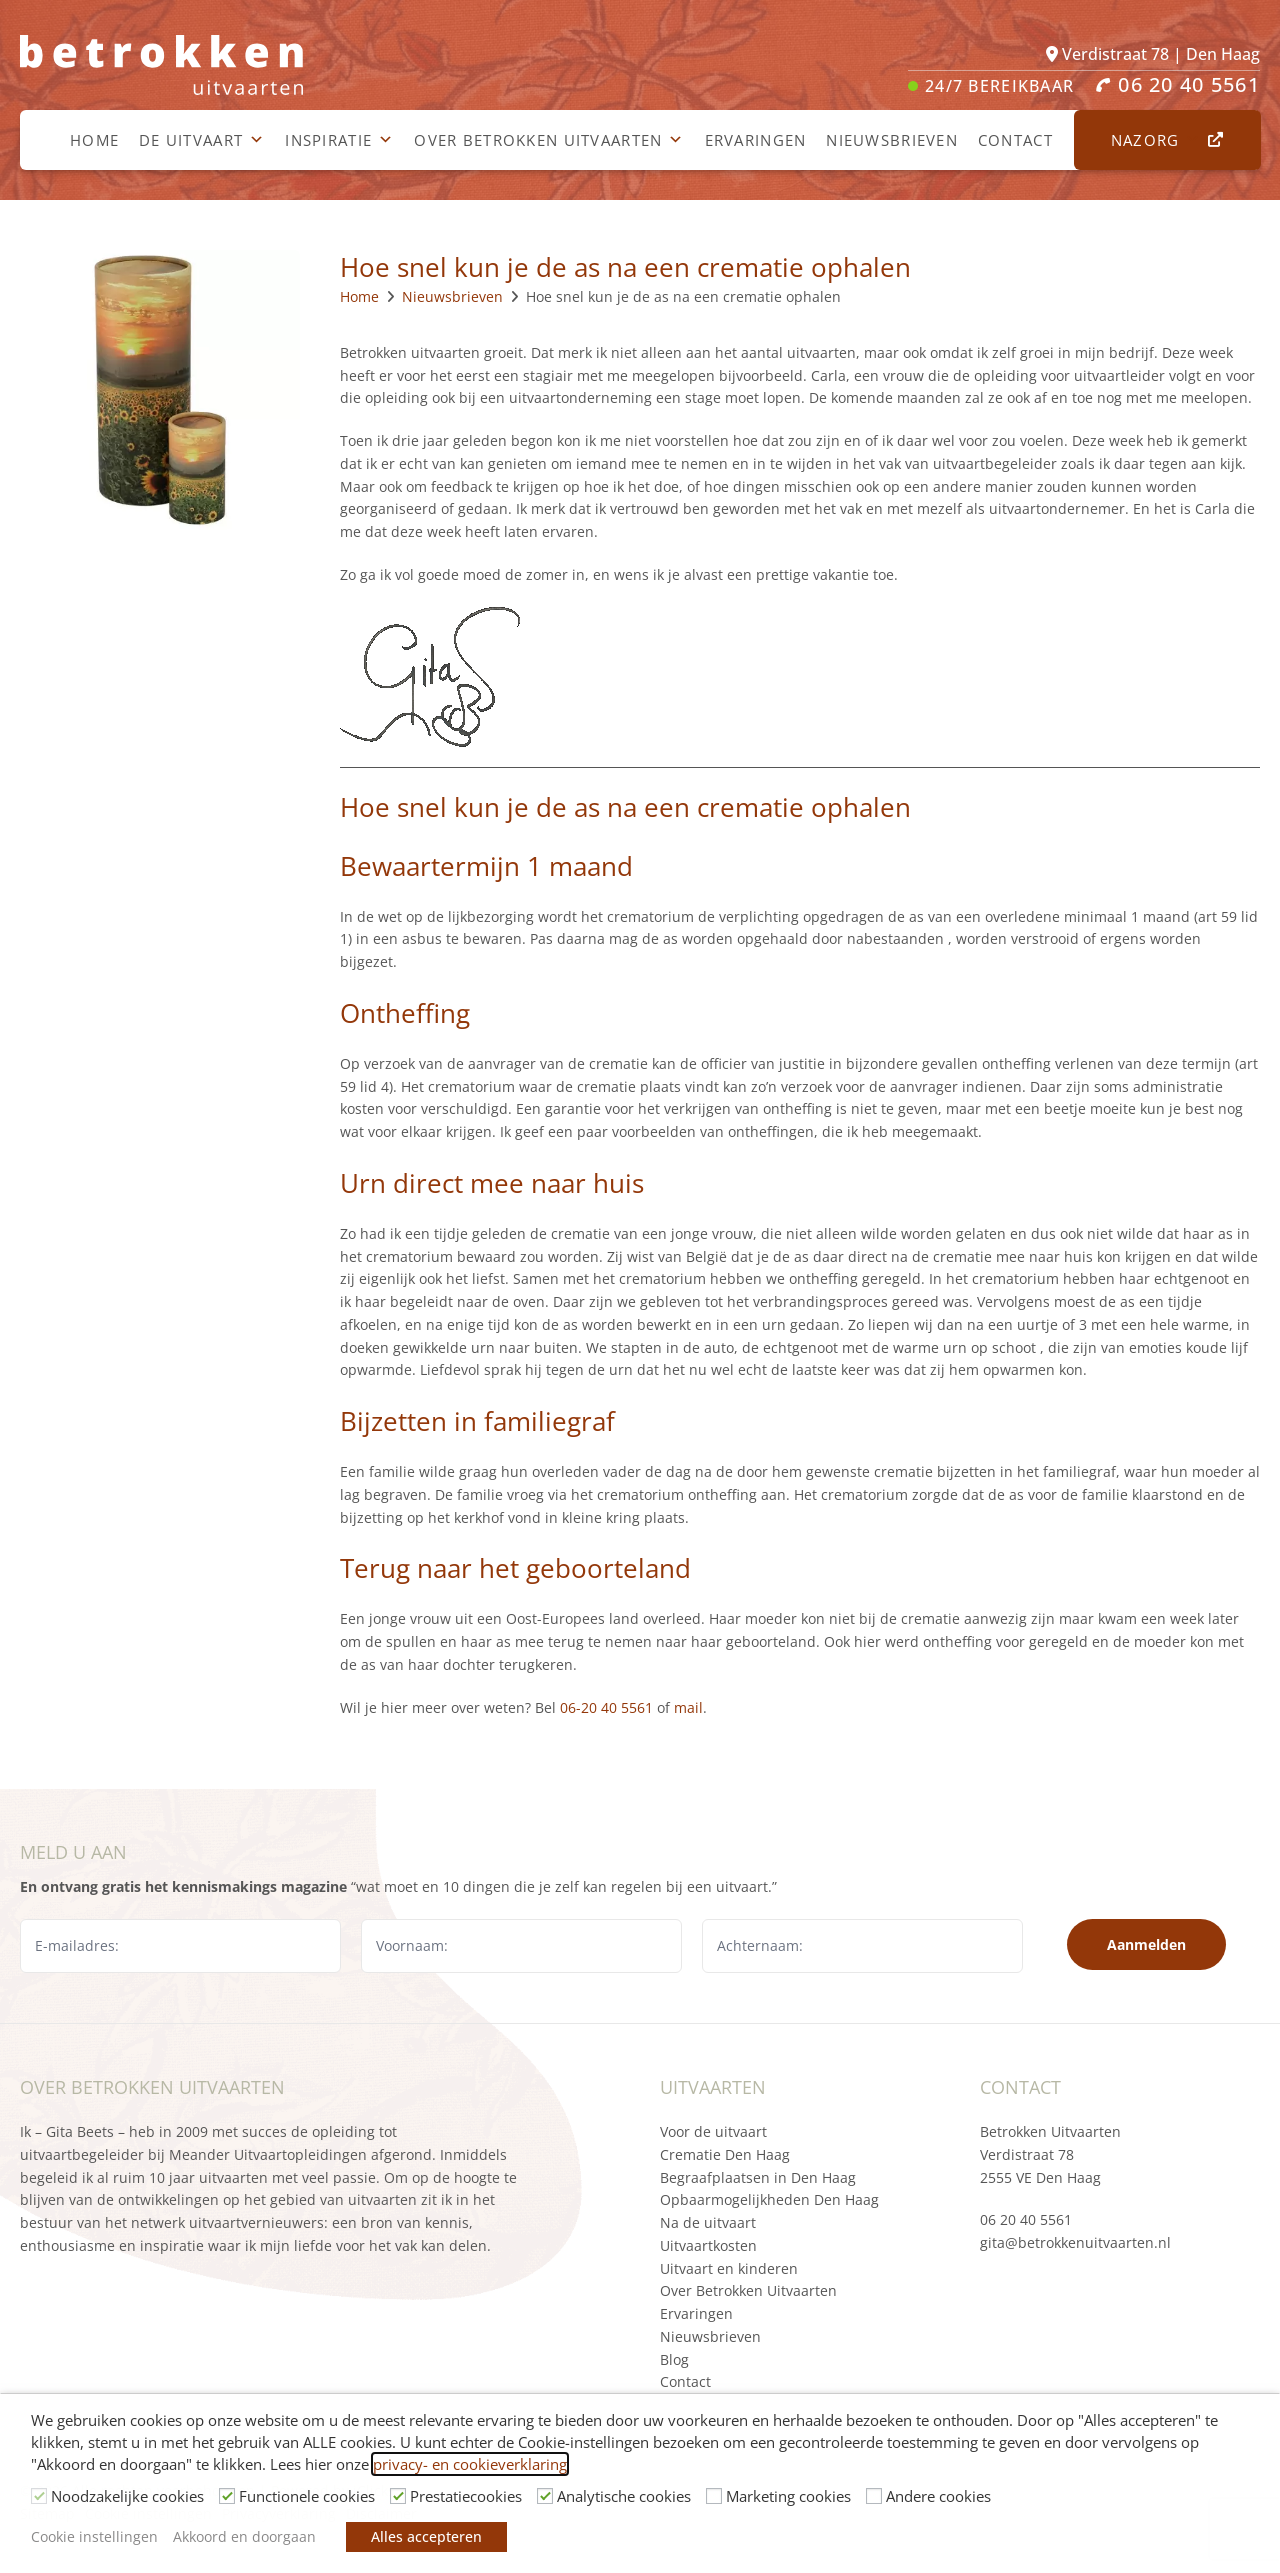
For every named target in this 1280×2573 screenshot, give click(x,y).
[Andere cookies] (874, 2496)
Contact (1015, 140)
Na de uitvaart (708, 2222)
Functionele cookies (307, 2496)
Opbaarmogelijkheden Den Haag (769, 2199)
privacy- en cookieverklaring (470, 2464)
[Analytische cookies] (545, 2496)
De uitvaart (202, 140)
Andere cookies (938, 2496)
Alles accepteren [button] (426, 2536)
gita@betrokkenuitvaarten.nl (1075, 2242)
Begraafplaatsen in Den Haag (758, 2177)
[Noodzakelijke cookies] (39, 2496)
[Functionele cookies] (227, 2496)
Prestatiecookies (466, 2496)
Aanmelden (1146, 1944)
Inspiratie (339, 140)
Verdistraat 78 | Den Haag (1153, 54)
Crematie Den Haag (725, 2154)
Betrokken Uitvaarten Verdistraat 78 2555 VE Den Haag (1050, 2154)
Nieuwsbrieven (892, 140)
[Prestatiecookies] (398, 2496)
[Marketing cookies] (714, 2496)
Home (94, 140)
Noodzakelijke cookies (127, 2496)
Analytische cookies (624, 2496)
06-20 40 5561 (606, 1707)
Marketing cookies (788, 2496)
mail (688, 1707)
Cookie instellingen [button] (94, 2536)
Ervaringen (756, 140)
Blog (674, 2359)
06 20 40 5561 (1026, 2219)
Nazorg (1156, 140)
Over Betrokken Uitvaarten (549, 140)
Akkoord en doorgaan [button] (244, 2536)
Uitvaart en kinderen (729, 2268)
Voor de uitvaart (713, 2131)
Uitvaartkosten (708, 2245)
